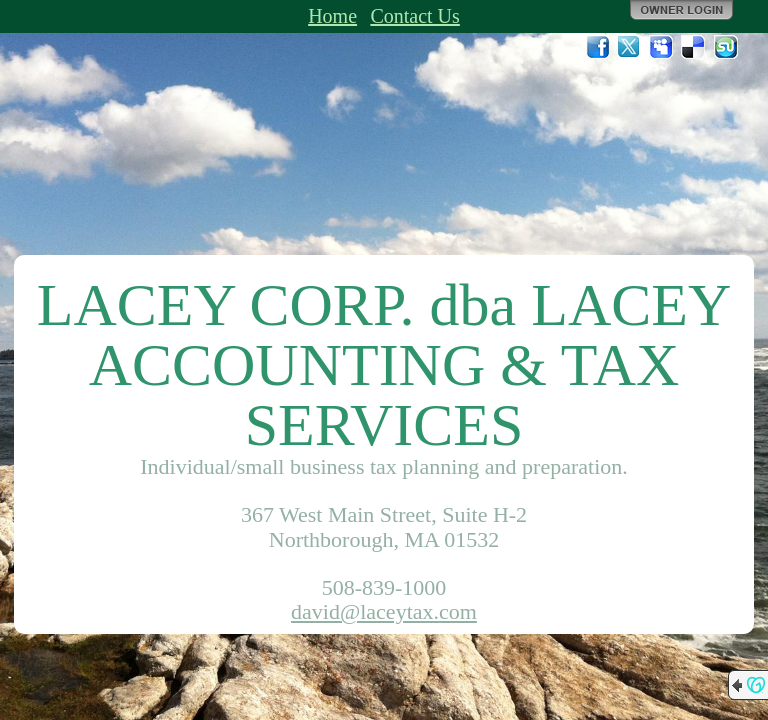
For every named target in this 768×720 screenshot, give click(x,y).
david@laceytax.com (384, 611)
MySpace (662, 47)
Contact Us (414, 16)
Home (332, 16)
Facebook (598, 47)
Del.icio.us (694, 47)
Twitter (630, 47)
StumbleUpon (726, 47)
